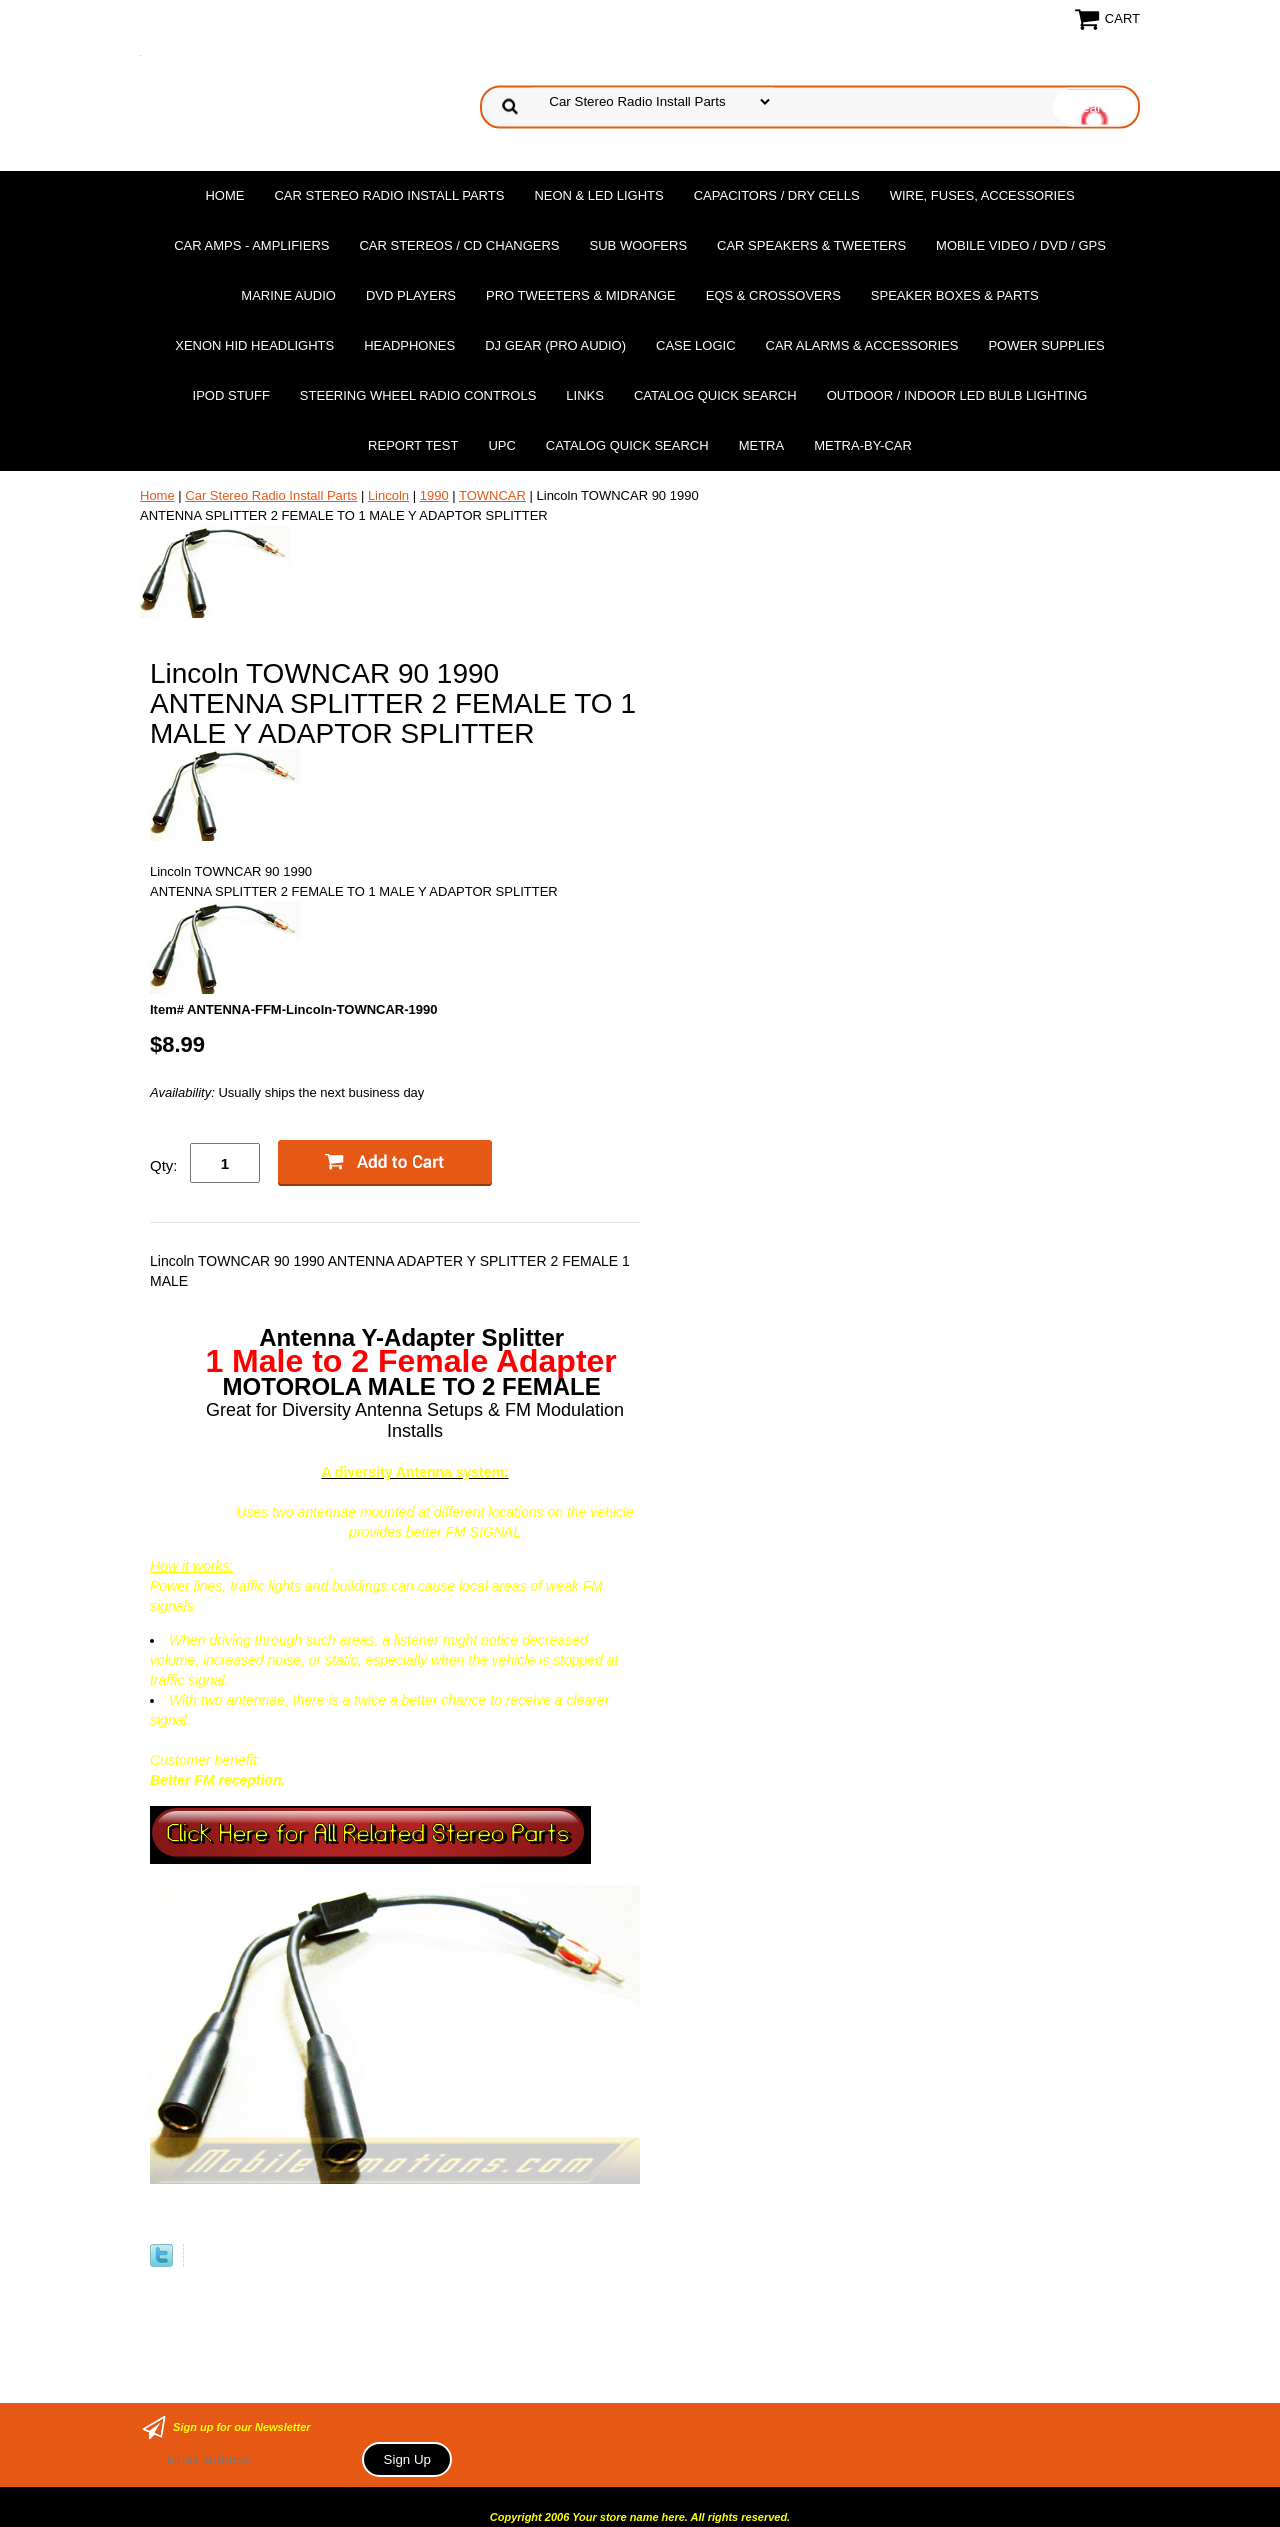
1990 (434, 495)
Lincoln (388, 495)
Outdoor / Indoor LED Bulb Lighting (957, 395)
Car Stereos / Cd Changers (459, 245)
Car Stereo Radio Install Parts (389, 195)
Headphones (409, 345)
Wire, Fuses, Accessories (982, 195)
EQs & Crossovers (773, 295)
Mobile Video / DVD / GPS (1021, 245)
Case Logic (695, 345)
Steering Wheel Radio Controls (418, 395)
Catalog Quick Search (715, 395)
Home (224, 195)
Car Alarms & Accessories (862, 345)
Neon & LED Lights (598, 195)
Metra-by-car (863, 445)
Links (585, 395)
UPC (501, 445)
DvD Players (411, 295)
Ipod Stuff (231, 395)
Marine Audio (288, 295)
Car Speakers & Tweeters (811, 245)
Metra (762, 445)
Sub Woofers (639, 245)
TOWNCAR (492, 495)
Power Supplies (1046, 345)
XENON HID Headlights (254, 345)
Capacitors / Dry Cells (777, 195)
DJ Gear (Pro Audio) (555, 345)
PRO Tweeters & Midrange (581, 295)
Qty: (164, 1165)
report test (413, 445)
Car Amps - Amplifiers (251, 245)
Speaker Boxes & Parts (955, 295)
